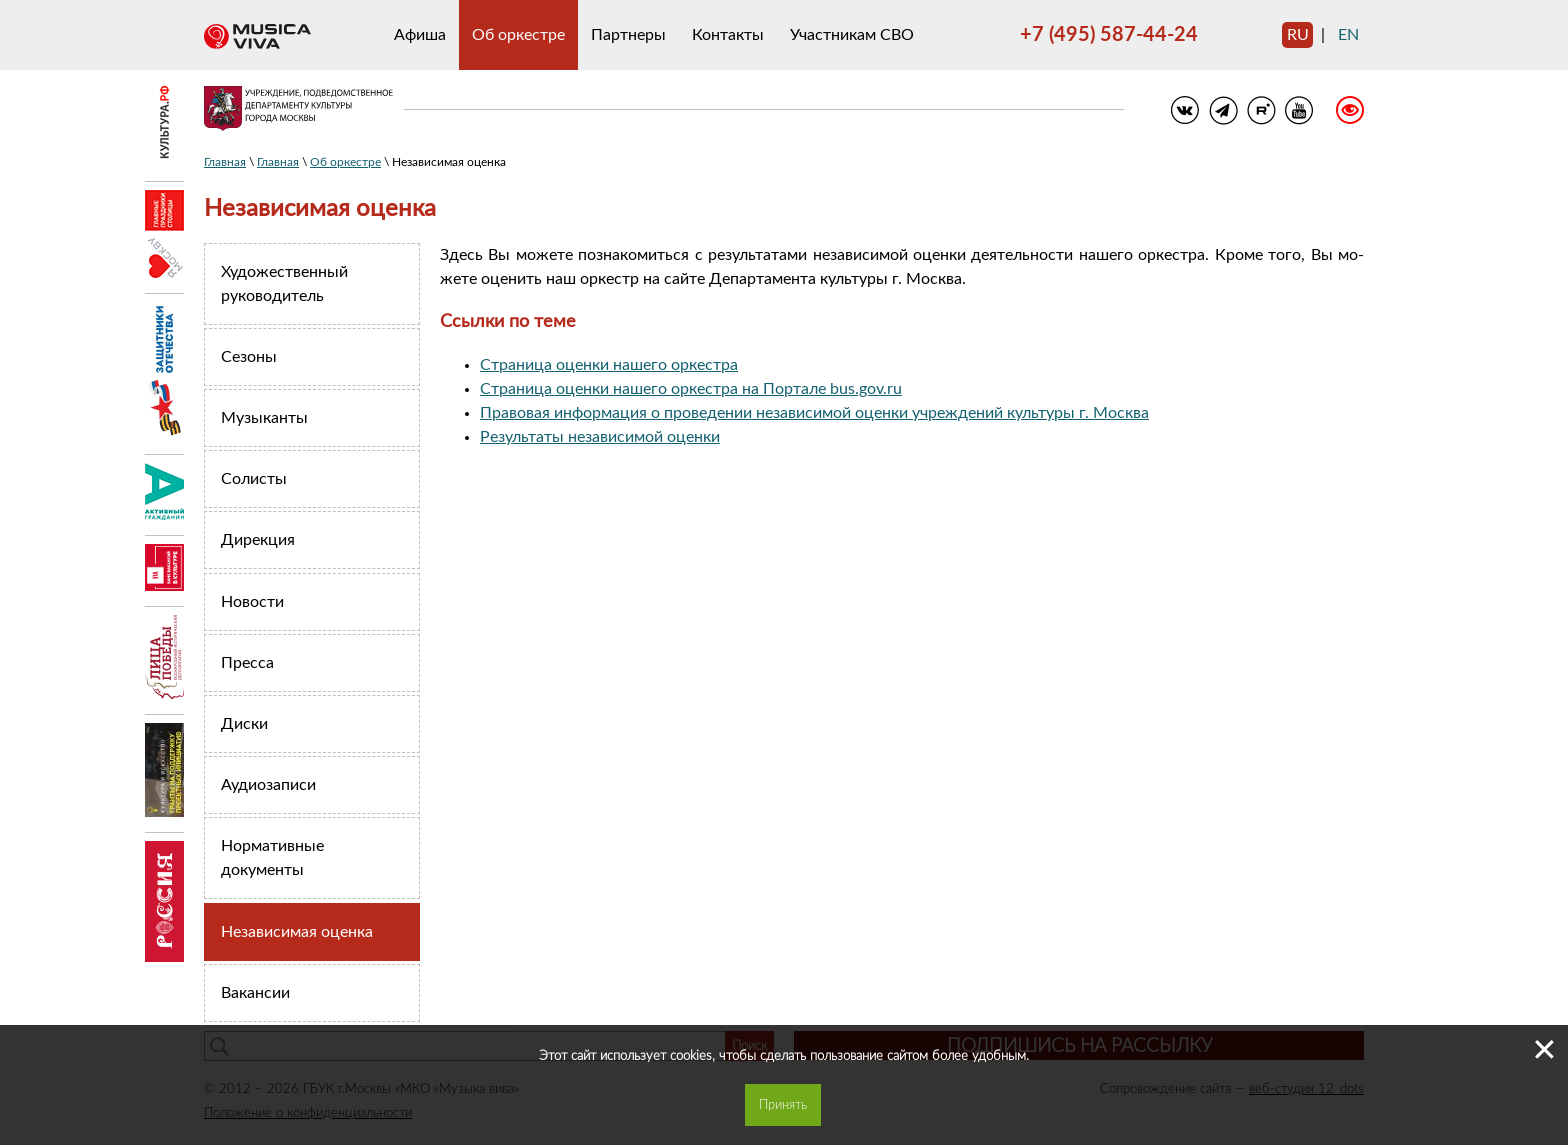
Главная (225, 162)
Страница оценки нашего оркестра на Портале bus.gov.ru (691, 389)
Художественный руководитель (284, 284)
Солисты (254, 479)
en (1348, 35)
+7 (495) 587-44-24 (1109, 35)
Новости (252, 602)
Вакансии (255, 993)
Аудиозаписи (268, 785)
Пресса (247, 663)
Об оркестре (518, 35)
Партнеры (628, 35)
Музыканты (264, 418)
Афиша (420, 35)
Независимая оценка (297, 932)
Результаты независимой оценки (600, 437)
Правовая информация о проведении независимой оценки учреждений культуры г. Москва (814, 413)
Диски (244, 724)
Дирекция (258, 540)
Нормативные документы (272, 858)
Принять (783, 1105)
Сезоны (249, 357)
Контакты (728, 35)
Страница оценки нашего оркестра (609, 365)
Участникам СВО (852, 35)
